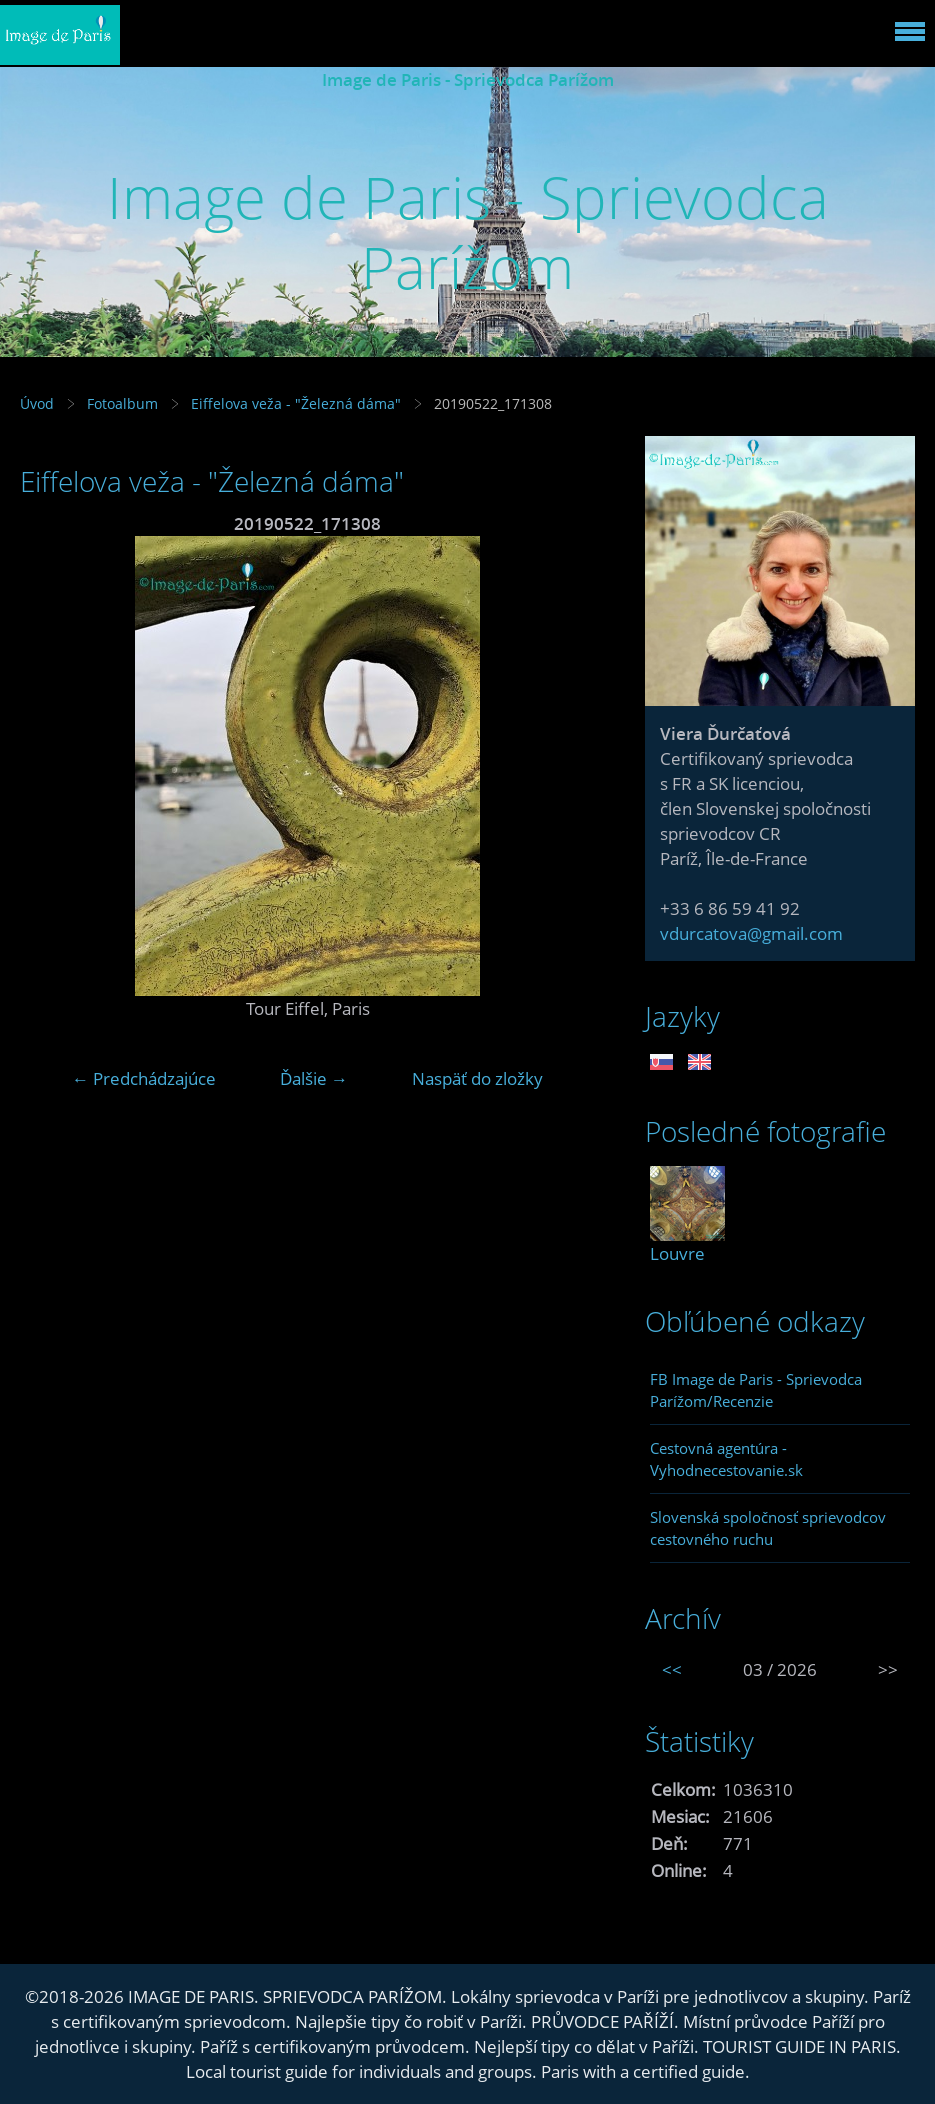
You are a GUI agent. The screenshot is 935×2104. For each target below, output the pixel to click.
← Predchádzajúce (144, 1078)
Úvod (37, 403)
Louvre (677, 1253)
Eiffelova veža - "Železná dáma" (296, 403)
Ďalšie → (314, 1078)
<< (672, 1669)
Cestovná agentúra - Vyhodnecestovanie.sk (726, 1459)
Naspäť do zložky (477, 1078)
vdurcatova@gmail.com (751, 933)
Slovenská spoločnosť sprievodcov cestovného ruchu (768, 1528)
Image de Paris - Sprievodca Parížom (468, 79)
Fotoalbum (122, 403)
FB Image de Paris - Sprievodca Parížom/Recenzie (756, 1390)
